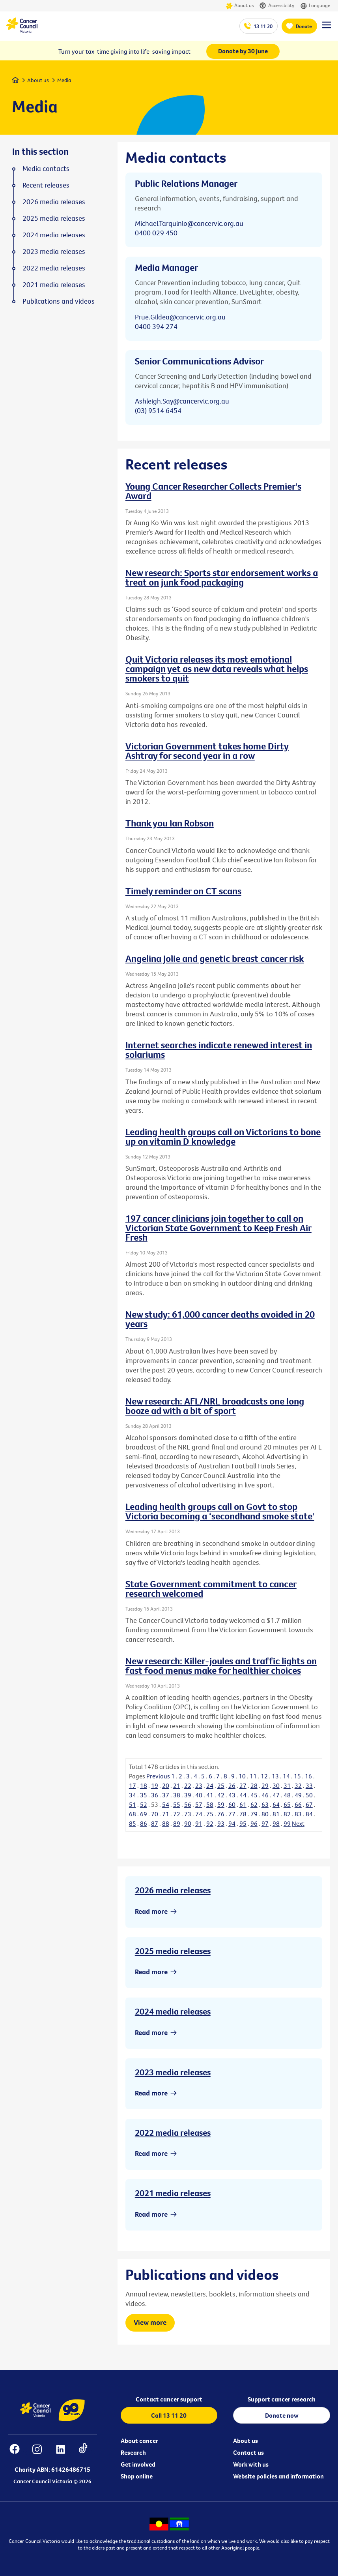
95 (242, 1823)
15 (297, 1776)
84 (309, 1814)
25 (220, 1785)
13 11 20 (263, 26)
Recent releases (45, 185)
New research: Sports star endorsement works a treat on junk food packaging (221, 577)
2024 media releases (173, 2011)
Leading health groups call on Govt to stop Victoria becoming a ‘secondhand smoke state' (219, 1511)
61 (242, 1804)
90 (187, 1823)
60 (231, 1804)
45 (254, 1795)
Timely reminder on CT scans (183, 891)
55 (176, 1804)
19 (154, 1785)
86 (143, 1823)
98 (276, 1823)
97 (265, 1823)
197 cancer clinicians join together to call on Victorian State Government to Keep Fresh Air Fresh (218, 1227)
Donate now (282, 2415)
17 (132, 1785)
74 (198, 1814)
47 (276, 1795)
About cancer (139, 2441)
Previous (158, 1776)
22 (187, 1785)
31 (287, 1785)
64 (276, 1804)
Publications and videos (58, 301)
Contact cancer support (169, 2399)
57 (198, 1804)
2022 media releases (173, 2132)
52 (143, 1804)
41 (209, 1795)
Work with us (251, 2464)
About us (240, 5)
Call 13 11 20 (169, 2415)
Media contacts (45, 168)
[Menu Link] (326, 28)
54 (165, 1804)
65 (287, 1804)
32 (298, 1785)
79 (254, 1814)
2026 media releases (173, 1890)
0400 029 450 (156, 232)
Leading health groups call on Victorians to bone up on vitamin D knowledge (223, 1136)
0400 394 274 (156, 326)
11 (253, 1776)
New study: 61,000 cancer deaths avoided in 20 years (220, 1318)
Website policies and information (278, 2476)
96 (254, 1823)
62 (254, 1804)
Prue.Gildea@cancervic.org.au (180, 316)
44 (242, 1795)
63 (265, 1804)
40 (198, 1795)
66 (298, 1804)
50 (309, 1795)
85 (132, 1823)
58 (209, 1804)
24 (209, 1785)
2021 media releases (173, 2193)
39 (187, 1795)
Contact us (248, 2452)
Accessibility (277, 5)
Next (298, 1823)
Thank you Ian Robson (169, 823)
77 (231, 1814)
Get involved (138, 2464)
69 (143, 1814)
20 (165, 1785)
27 (242, 1785)
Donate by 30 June (243, 51)
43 (231, 1795)
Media (64, 80)
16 (308, 1776)
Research (133, 2452)
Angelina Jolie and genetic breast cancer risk (214, 958)
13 (275, 1776)
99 (287, 1823)
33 (309, 1785)
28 (254, 1785)
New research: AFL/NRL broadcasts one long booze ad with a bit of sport (214, 1405)
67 (309, 1804)
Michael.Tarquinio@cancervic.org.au (189, 223)
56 (187, 1804)
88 (165, 1823)
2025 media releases (173, 1950)
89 (176, 1823)
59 (220, 1804)
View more (150, 2322)
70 (154, 1814)
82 (287, 1814)
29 (265, 1785)
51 (132, 1804)
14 (286, 1776)
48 (287, 1795)
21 (176, 1785)
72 (176, 1814)
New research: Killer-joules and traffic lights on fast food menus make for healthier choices (221, 1665)
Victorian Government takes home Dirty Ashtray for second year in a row (207, 750)
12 (264, 1776)
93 (220, 1823)
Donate (304, 26)
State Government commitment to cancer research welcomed (211, 1588)
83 (298, 1814)
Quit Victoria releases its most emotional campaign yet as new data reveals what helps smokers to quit (216, 668)
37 (165, 1795)
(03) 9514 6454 (158, 410)
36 (154, 1795)
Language (315, 5)
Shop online (137, 2476)
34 (132, 1795)
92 (209, 1823)
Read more (151, 1911)
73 (187, 1814)
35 (143, 1795)
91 (198, 1823)
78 (242, 1814)
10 (242, 1776)
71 (165, 1814)
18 (143, 1785)
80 (265, 1814)
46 (265, 1795)
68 (132, 1814)
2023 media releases (173, 2072)
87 (154, 1823)
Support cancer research (282, 2399)
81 (276, 1814)
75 (209, 1814)
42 (220, 1795)
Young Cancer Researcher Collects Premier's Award (213, 490)
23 (198, 1785)
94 (231, 1823)
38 (176, 1795)
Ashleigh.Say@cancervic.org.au (182, 401)
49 (298, 1795)
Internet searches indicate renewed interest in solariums (218, 1049)
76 (220, 1814)
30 (276, 1785)
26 (231, 1785)
